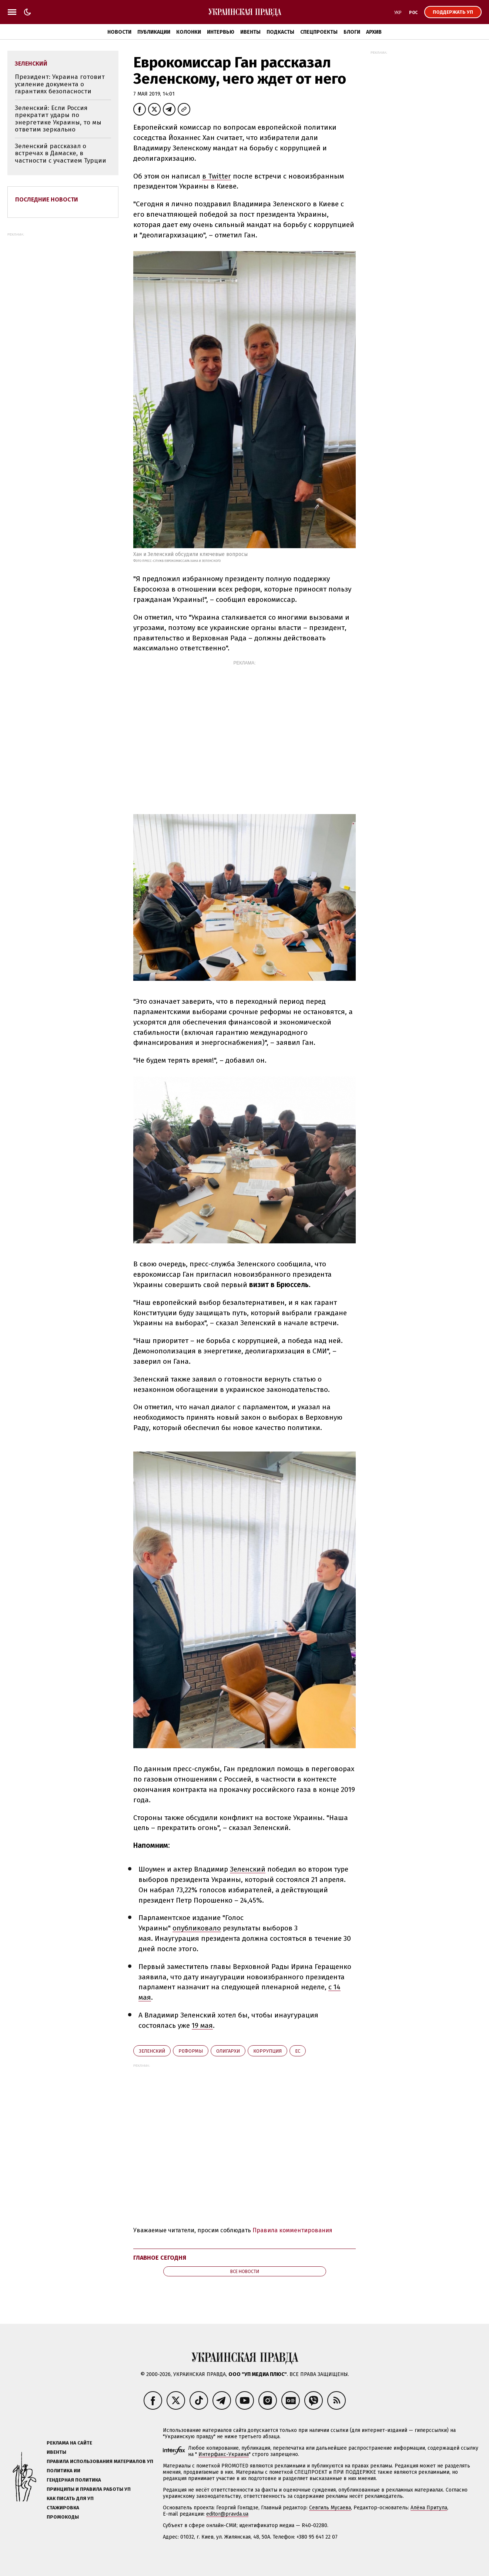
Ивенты (250, 32)
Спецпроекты (319, 32)
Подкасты (280, 32)
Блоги (352, 32)
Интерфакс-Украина (223, 2454)
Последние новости (46, 199)
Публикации (153, 32)
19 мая (202, 2025)
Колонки (188, 32)
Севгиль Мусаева (330, 2508)
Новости (119, 32)
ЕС (297, 2051)
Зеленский (247, 1869)
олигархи (228, 2051)
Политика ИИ (63, 2470)
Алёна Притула (429, 2508)
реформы (190, 2051)
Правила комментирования (292, 2230)
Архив (374, 32)
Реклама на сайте (69, 2443)
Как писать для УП (70, 2498)
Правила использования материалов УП (100, 2461)
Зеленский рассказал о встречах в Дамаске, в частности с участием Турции (60, 153)
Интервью (220, 32)
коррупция (267, 2051)
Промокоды (63, 2517)
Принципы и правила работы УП (89, 2489)
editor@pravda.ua (227, 2514)
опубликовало (197, 1928)
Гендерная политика (74, 2480)
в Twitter (216, 176)
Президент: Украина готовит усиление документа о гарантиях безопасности (60, 84)
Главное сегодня (159, 2257)
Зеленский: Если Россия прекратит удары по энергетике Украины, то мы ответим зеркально (58, 119)
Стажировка (63, 2507)
